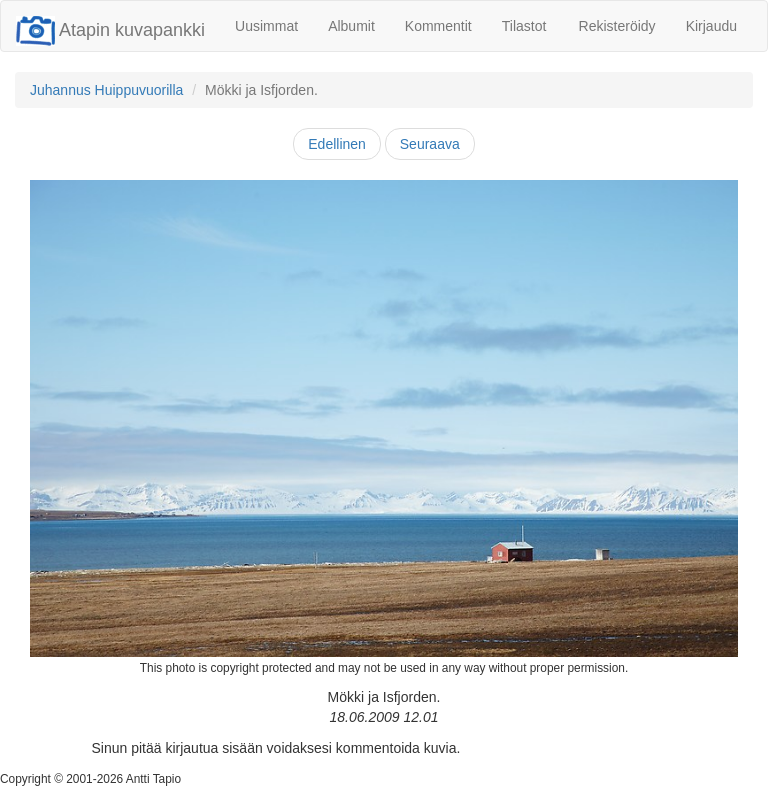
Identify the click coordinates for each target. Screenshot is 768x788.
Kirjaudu (711, 26)
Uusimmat (266, 26)
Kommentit (438, 26)
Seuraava (430, 144)
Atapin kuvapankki (110, 30)
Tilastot (524, 26)
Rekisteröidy (617, 26)
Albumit (351, 26)
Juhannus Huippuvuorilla (106, 90)
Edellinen (337, 144)
